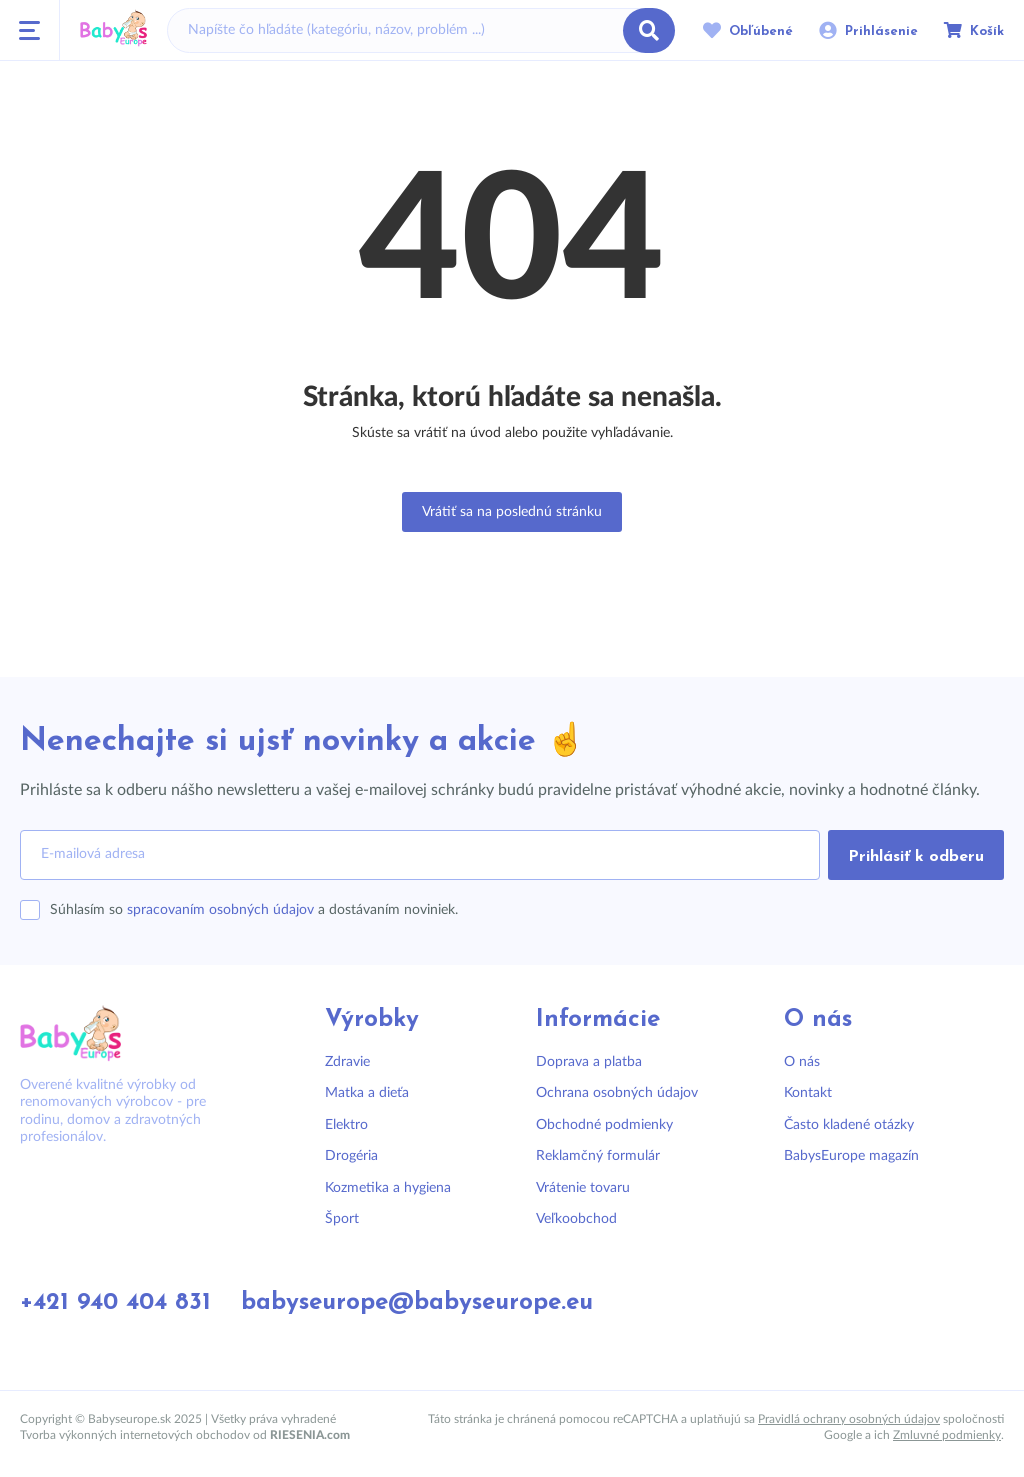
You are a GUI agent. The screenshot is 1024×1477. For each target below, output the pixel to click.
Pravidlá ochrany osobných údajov (849, 1419)
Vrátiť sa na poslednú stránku (512, 512)
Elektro (346, 1125)
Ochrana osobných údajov (617, 1093)
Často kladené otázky (849, 1125)
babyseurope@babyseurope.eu (417, 1303)
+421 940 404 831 (115, 1303)
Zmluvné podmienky (947, 1435)
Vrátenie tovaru (583, 1188)
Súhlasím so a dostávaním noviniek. (254, 910)
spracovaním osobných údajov (220, 910)
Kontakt (808, 1093)
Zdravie (347, 1062)
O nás (802, 1062)
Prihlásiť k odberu (916, 857)
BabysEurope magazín (851, 1156)
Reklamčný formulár (598, 1156)
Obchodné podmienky (604, 1125)
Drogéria (351, 1156)
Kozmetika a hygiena (388, 1188)
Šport (342, 1219)
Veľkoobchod (576, 1219)
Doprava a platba (589, 1062)
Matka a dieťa (367, 1093)
